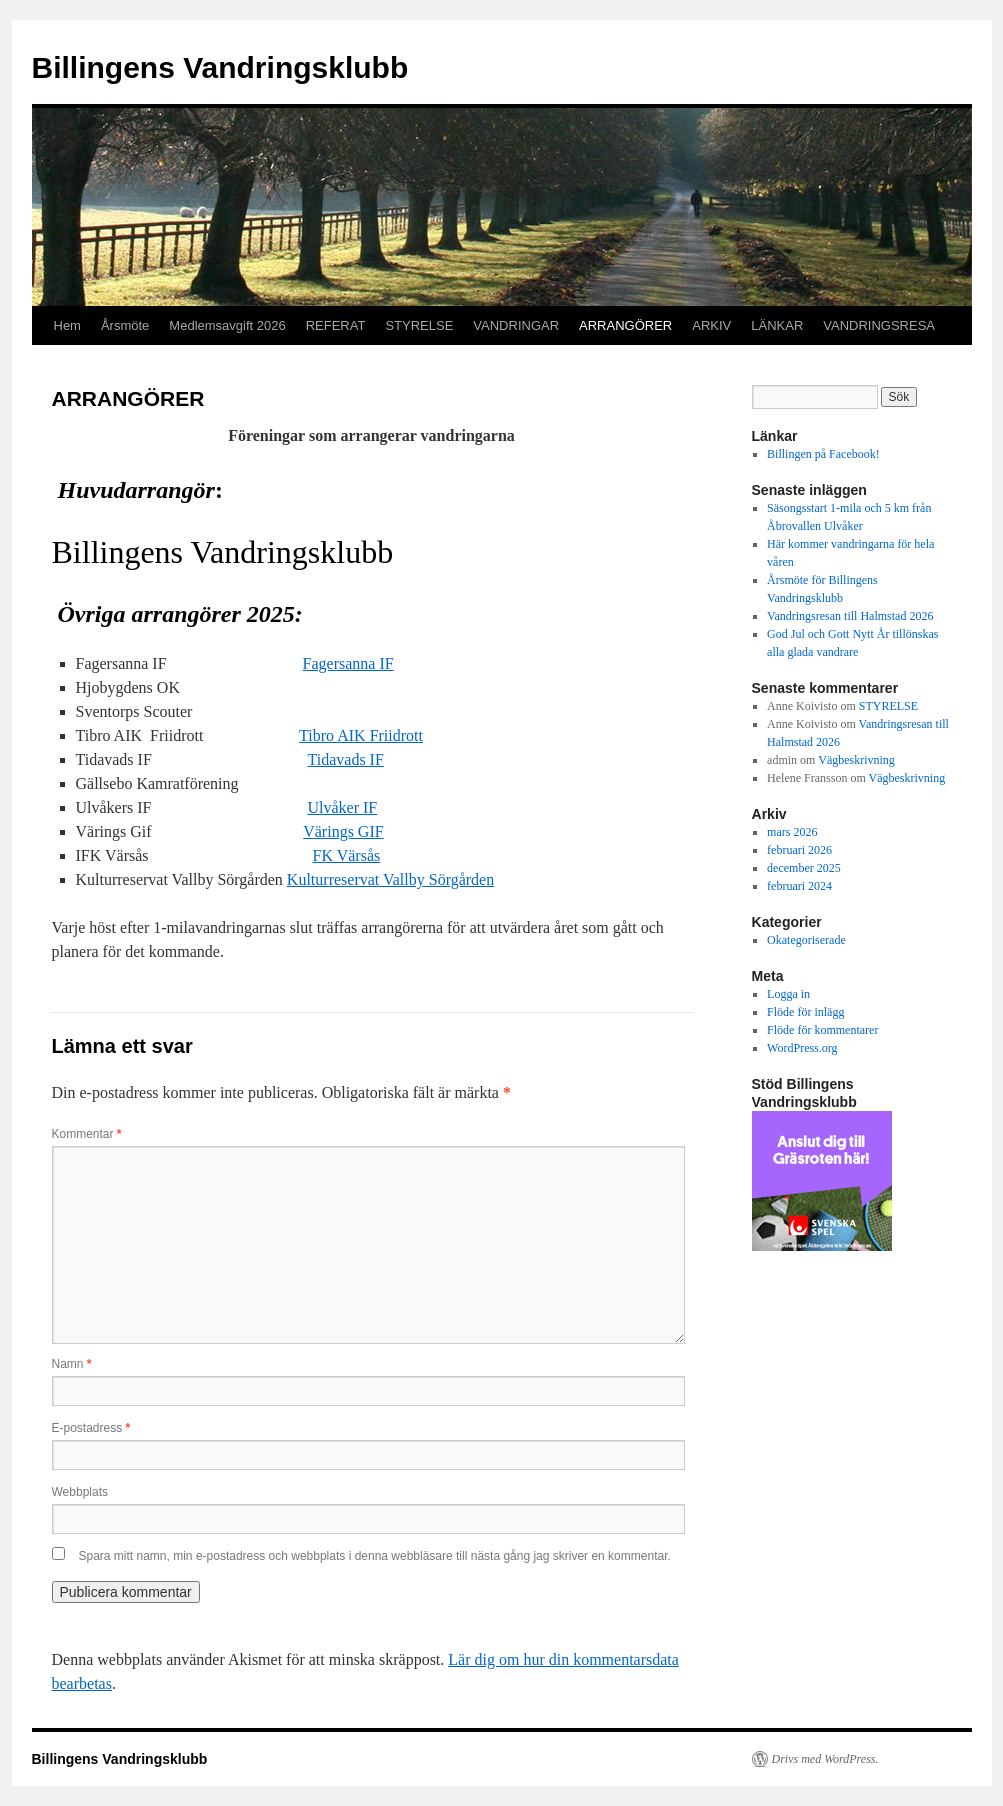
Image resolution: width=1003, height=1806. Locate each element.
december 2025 (804, 868)
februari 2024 (799, 886)
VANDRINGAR (516, 325)
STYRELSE (419, 325)
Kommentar (87, 1134)
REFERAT (336, 325)
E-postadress (91, 1428)
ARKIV (711, 325)
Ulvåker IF (342, 807)
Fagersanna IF (348, 663)
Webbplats (80, 1492)
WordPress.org (802, 1048)
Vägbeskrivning (856, 760)
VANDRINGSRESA (879, 325)
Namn (72, 1364)
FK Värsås (347, 855)
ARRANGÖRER (625, 325)
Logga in (788, 994)
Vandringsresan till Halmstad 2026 (850, 616)
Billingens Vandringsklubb (220, 67)
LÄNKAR (777, 325)
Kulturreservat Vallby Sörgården (390, 879)
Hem (67, 325)
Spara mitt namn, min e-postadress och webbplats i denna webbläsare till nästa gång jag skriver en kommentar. (375, 1556)
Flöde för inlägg (805, 1012)
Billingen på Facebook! (823, 454)
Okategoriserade (806, 940)
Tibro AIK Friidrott (361, 735)
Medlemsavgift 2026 (227, 325)
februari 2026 (799, 850)
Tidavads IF (346, 759)
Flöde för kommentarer (822, 1030)
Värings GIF (343, 831)
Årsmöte (125, 325)
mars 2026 (792, 832)
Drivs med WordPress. (825, 1759)
